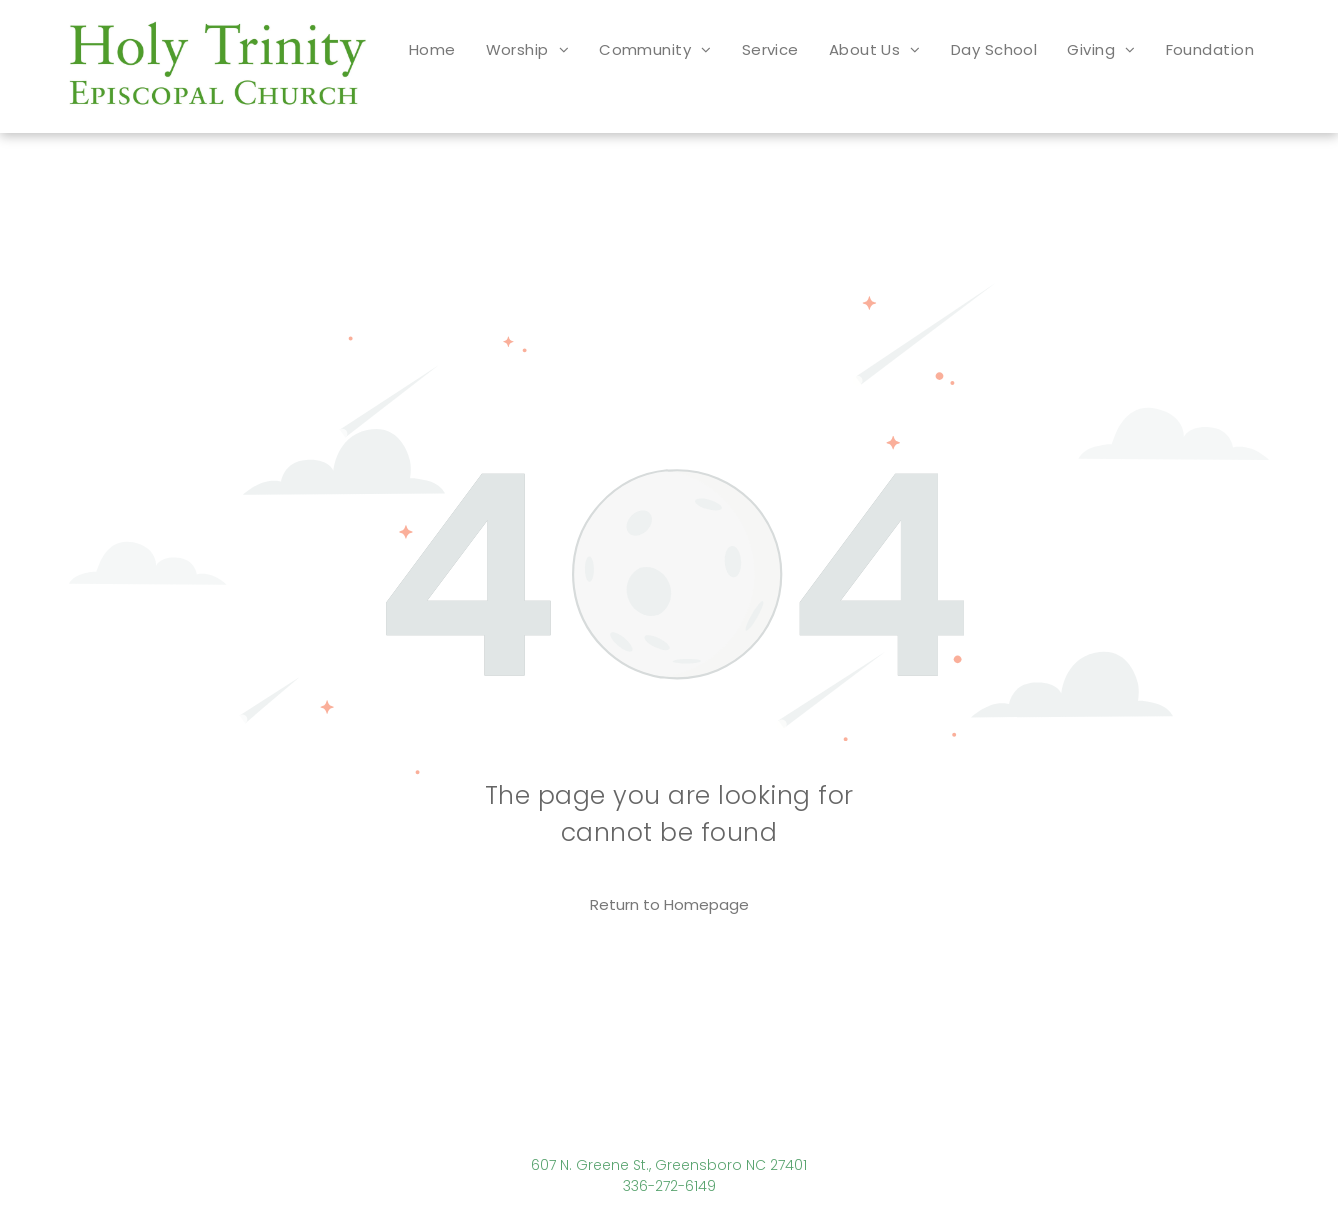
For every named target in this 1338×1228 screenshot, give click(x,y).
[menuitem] (432, 49)
